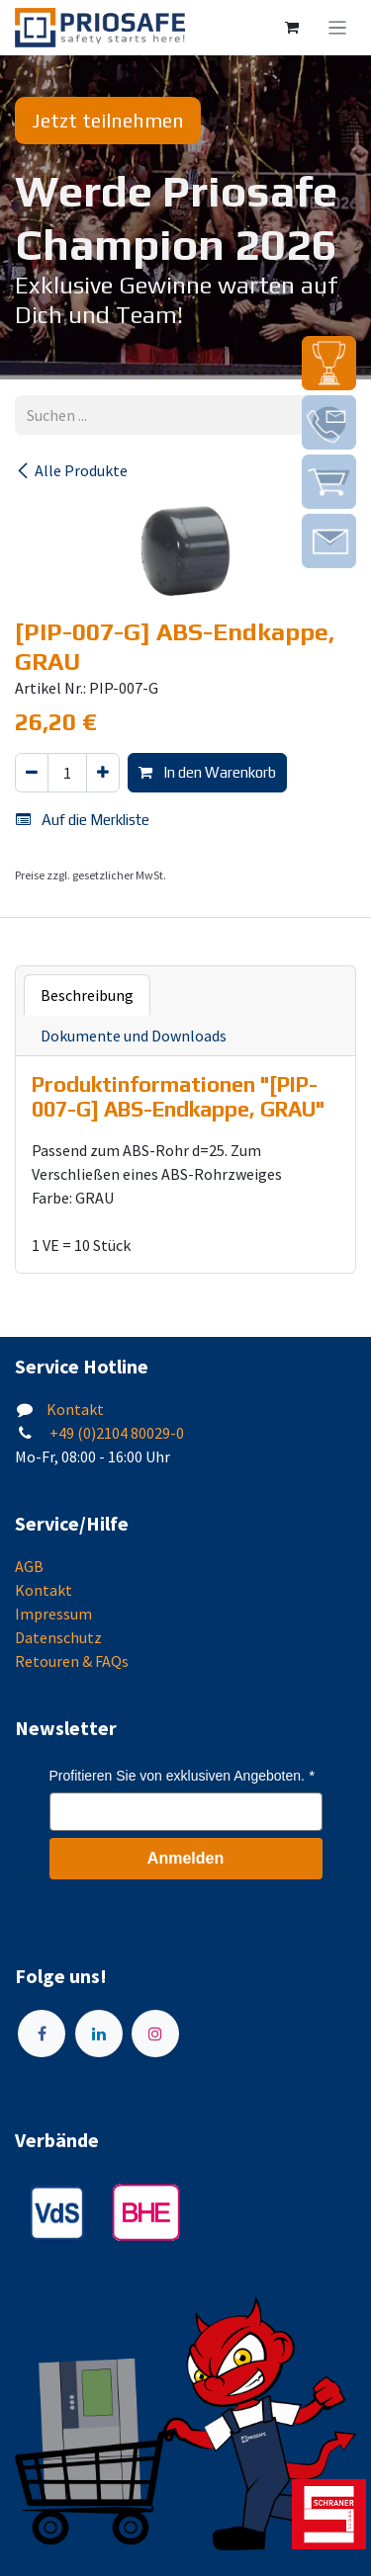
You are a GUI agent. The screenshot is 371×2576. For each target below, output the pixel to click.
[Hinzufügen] (103, 773)
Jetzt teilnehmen (108, 120)
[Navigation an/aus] (338, 27)
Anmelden (185, 1858)
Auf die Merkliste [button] (82, 819)
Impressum (53, 1613)
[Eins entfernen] (31, 773)
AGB (29, 1566)
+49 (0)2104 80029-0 (115, 1433)
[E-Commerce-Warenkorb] (292, 27)
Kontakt (75, 1409)
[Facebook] (41, 2033)
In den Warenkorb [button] (207, 772)
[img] (329, 363)
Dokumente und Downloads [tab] (134, 1035)
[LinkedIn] (99, 2033)
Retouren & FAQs (72, 1661)
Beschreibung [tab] (87, 995)
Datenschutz (58, 1637)
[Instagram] (155, 2033)
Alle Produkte (71, 470)
